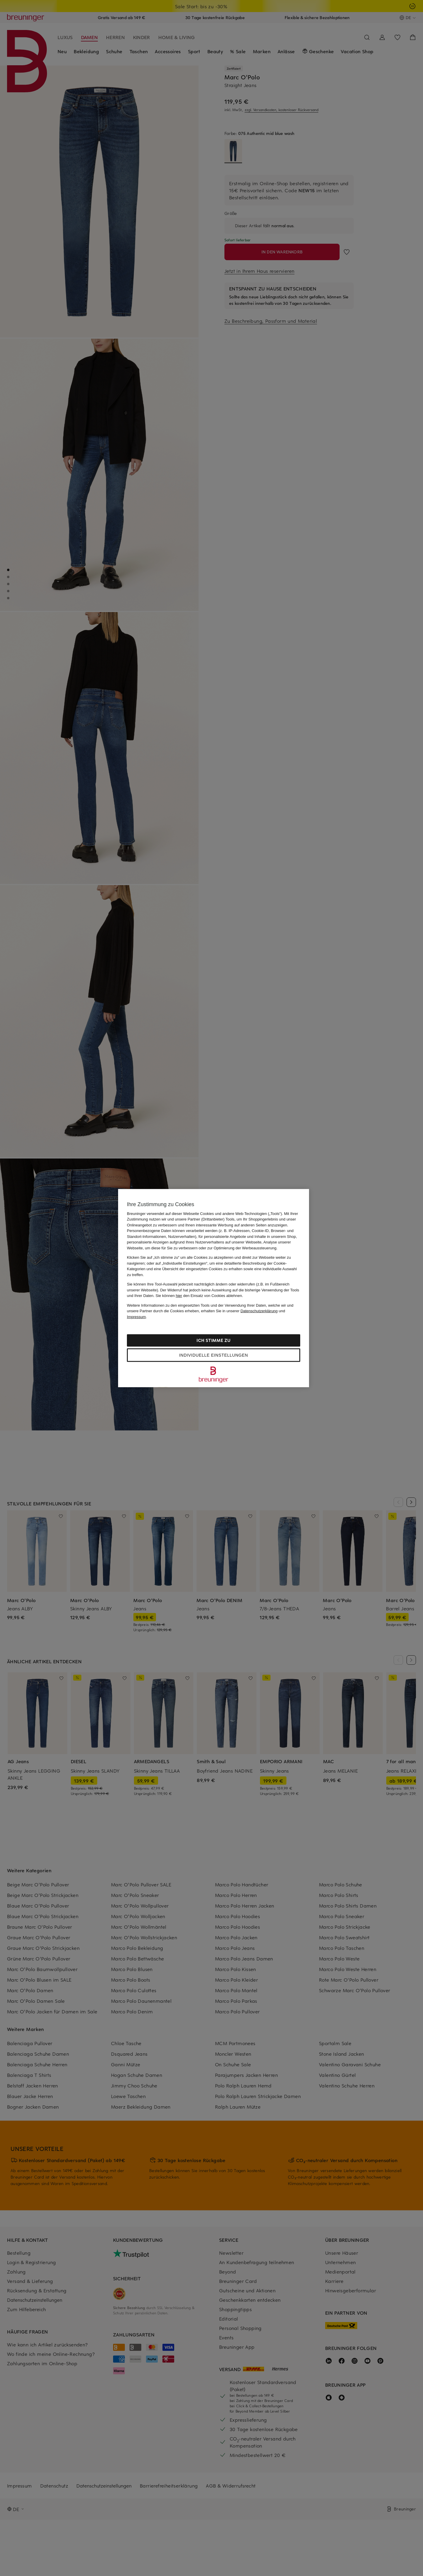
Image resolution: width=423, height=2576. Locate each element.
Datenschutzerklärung (259, 1311)
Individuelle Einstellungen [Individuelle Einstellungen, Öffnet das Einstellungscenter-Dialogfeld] (213, 1355)
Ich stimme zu (213, 1340)
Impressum (136, 1316)
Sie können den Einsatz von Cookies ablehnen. (199, 1295)
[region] (213, 1288)
